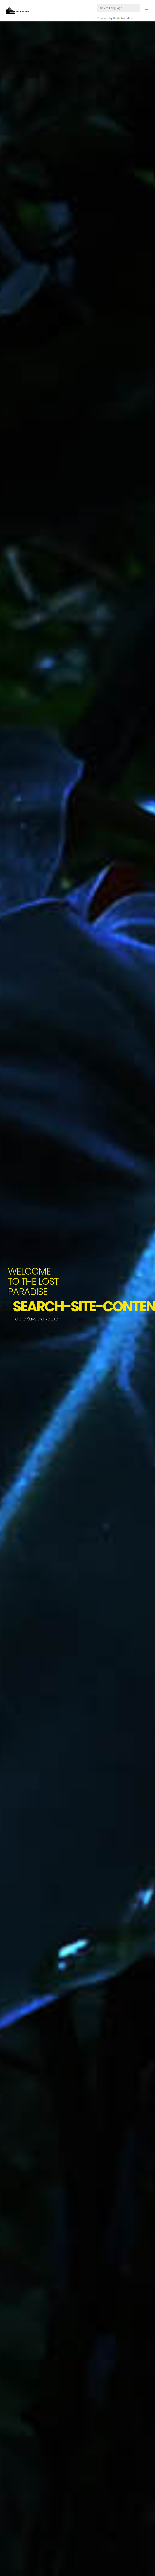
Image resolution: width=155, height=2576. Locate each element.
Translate (123, 18)
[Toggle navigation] (147, 11)
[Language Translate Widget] (117, 8)
